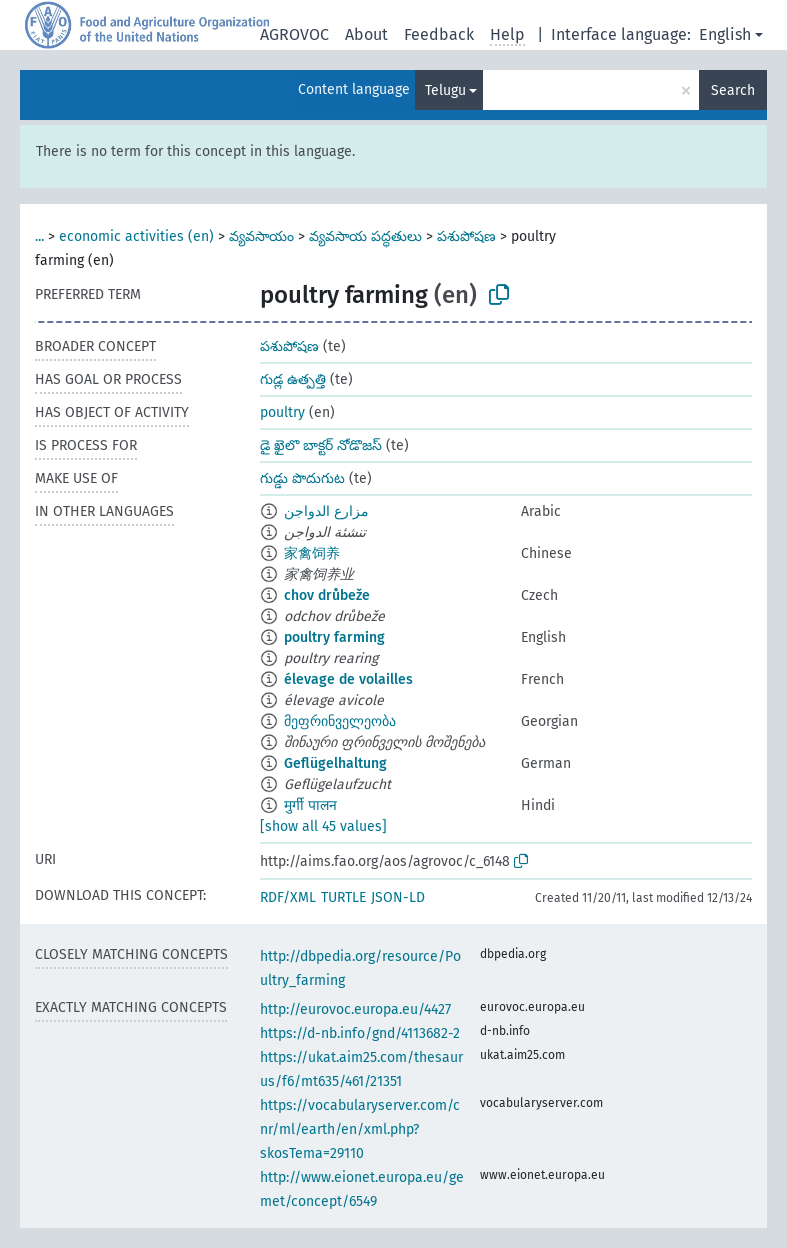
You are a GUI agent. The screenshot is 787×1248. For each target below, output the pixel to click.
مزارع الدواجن (326, 511)
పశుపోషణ (466, 236)
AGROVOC (294, 34)
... (39, 236)
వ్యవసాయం (261, 236)
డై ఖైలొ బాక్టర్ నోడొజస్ (321, 445)
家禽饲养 (312, 553)
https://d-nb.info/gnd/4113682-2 (360, 1033)
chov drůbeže (327, 595)
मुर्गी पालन (310, 805)
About (366, 34)
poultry (282, 412)
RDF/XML (288, 897)
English (725, 34)
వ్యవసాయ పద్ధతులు (365, 236)
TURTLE (343, 897)
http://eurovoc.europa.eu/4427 (355, 1009)
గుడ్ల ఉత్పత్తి (293, 379)
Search (733, 90)
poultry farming (334, 637)
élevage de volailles (348, 679)
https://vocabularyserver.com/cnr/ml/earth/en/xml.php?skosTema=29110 (360, 1129)
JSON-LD (398, 897)
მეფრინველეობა (340, 721)
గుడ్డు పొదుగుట (302, 478)
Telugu (445, 90)
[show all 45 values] (323, 826)
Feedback (439, 34)
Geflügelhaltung (335, 763)
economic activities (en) (136, 236)
